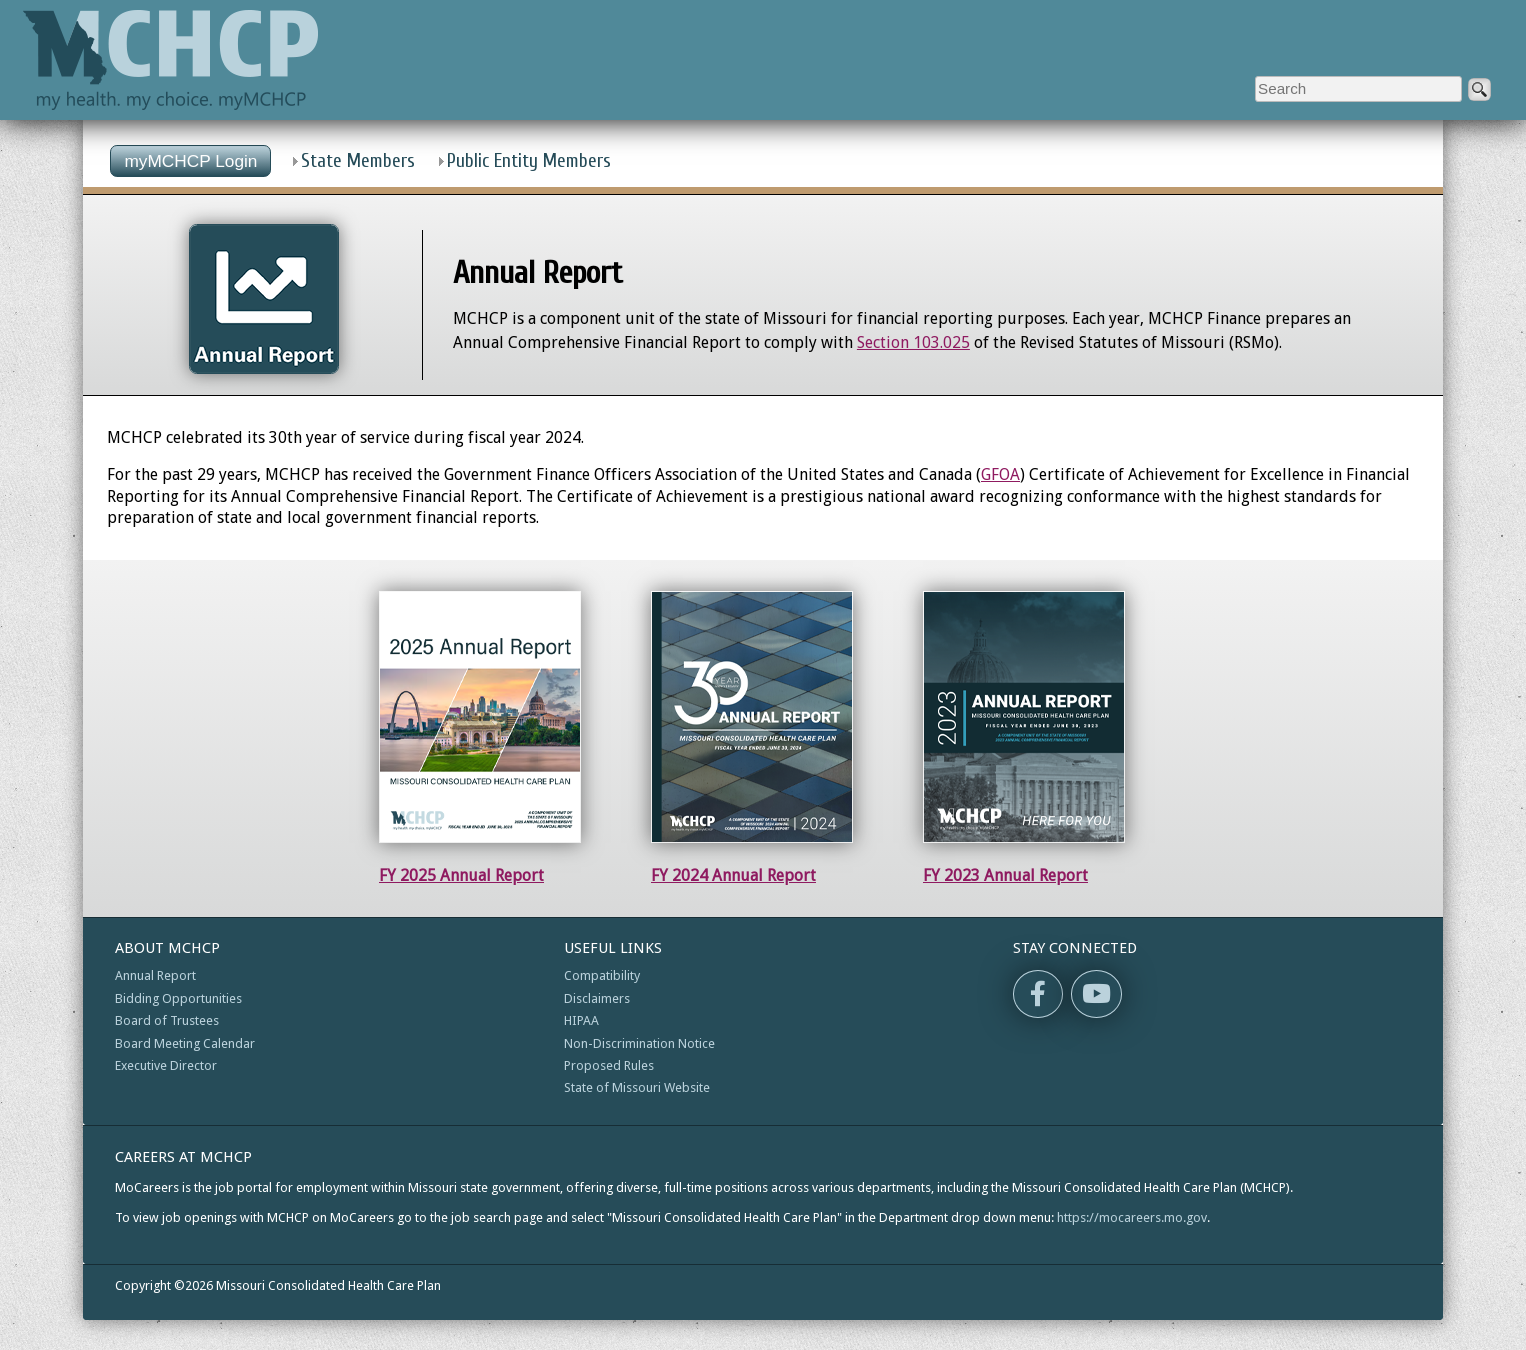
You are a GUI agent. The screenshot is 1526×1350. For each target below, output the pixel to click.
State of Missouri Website (637, 1087)
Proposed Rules (609, 1065)
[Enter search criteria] (1358, 89)
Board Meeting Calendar (185, 1043)
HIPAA (581, 1020)
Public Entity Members (529, 161)
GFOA (1000, 474)
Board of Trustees (167, 1020)
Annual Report (155, 975)
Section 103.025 (913, 342)
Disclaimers (597, 998)
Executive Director (166, 1065)
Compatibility (602, 975)
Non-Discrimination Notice (639, 1043)
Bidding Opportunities (178, 998)
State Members (358, 161)
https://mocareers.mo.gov (1132, 1217)
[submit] (1479, 89)
